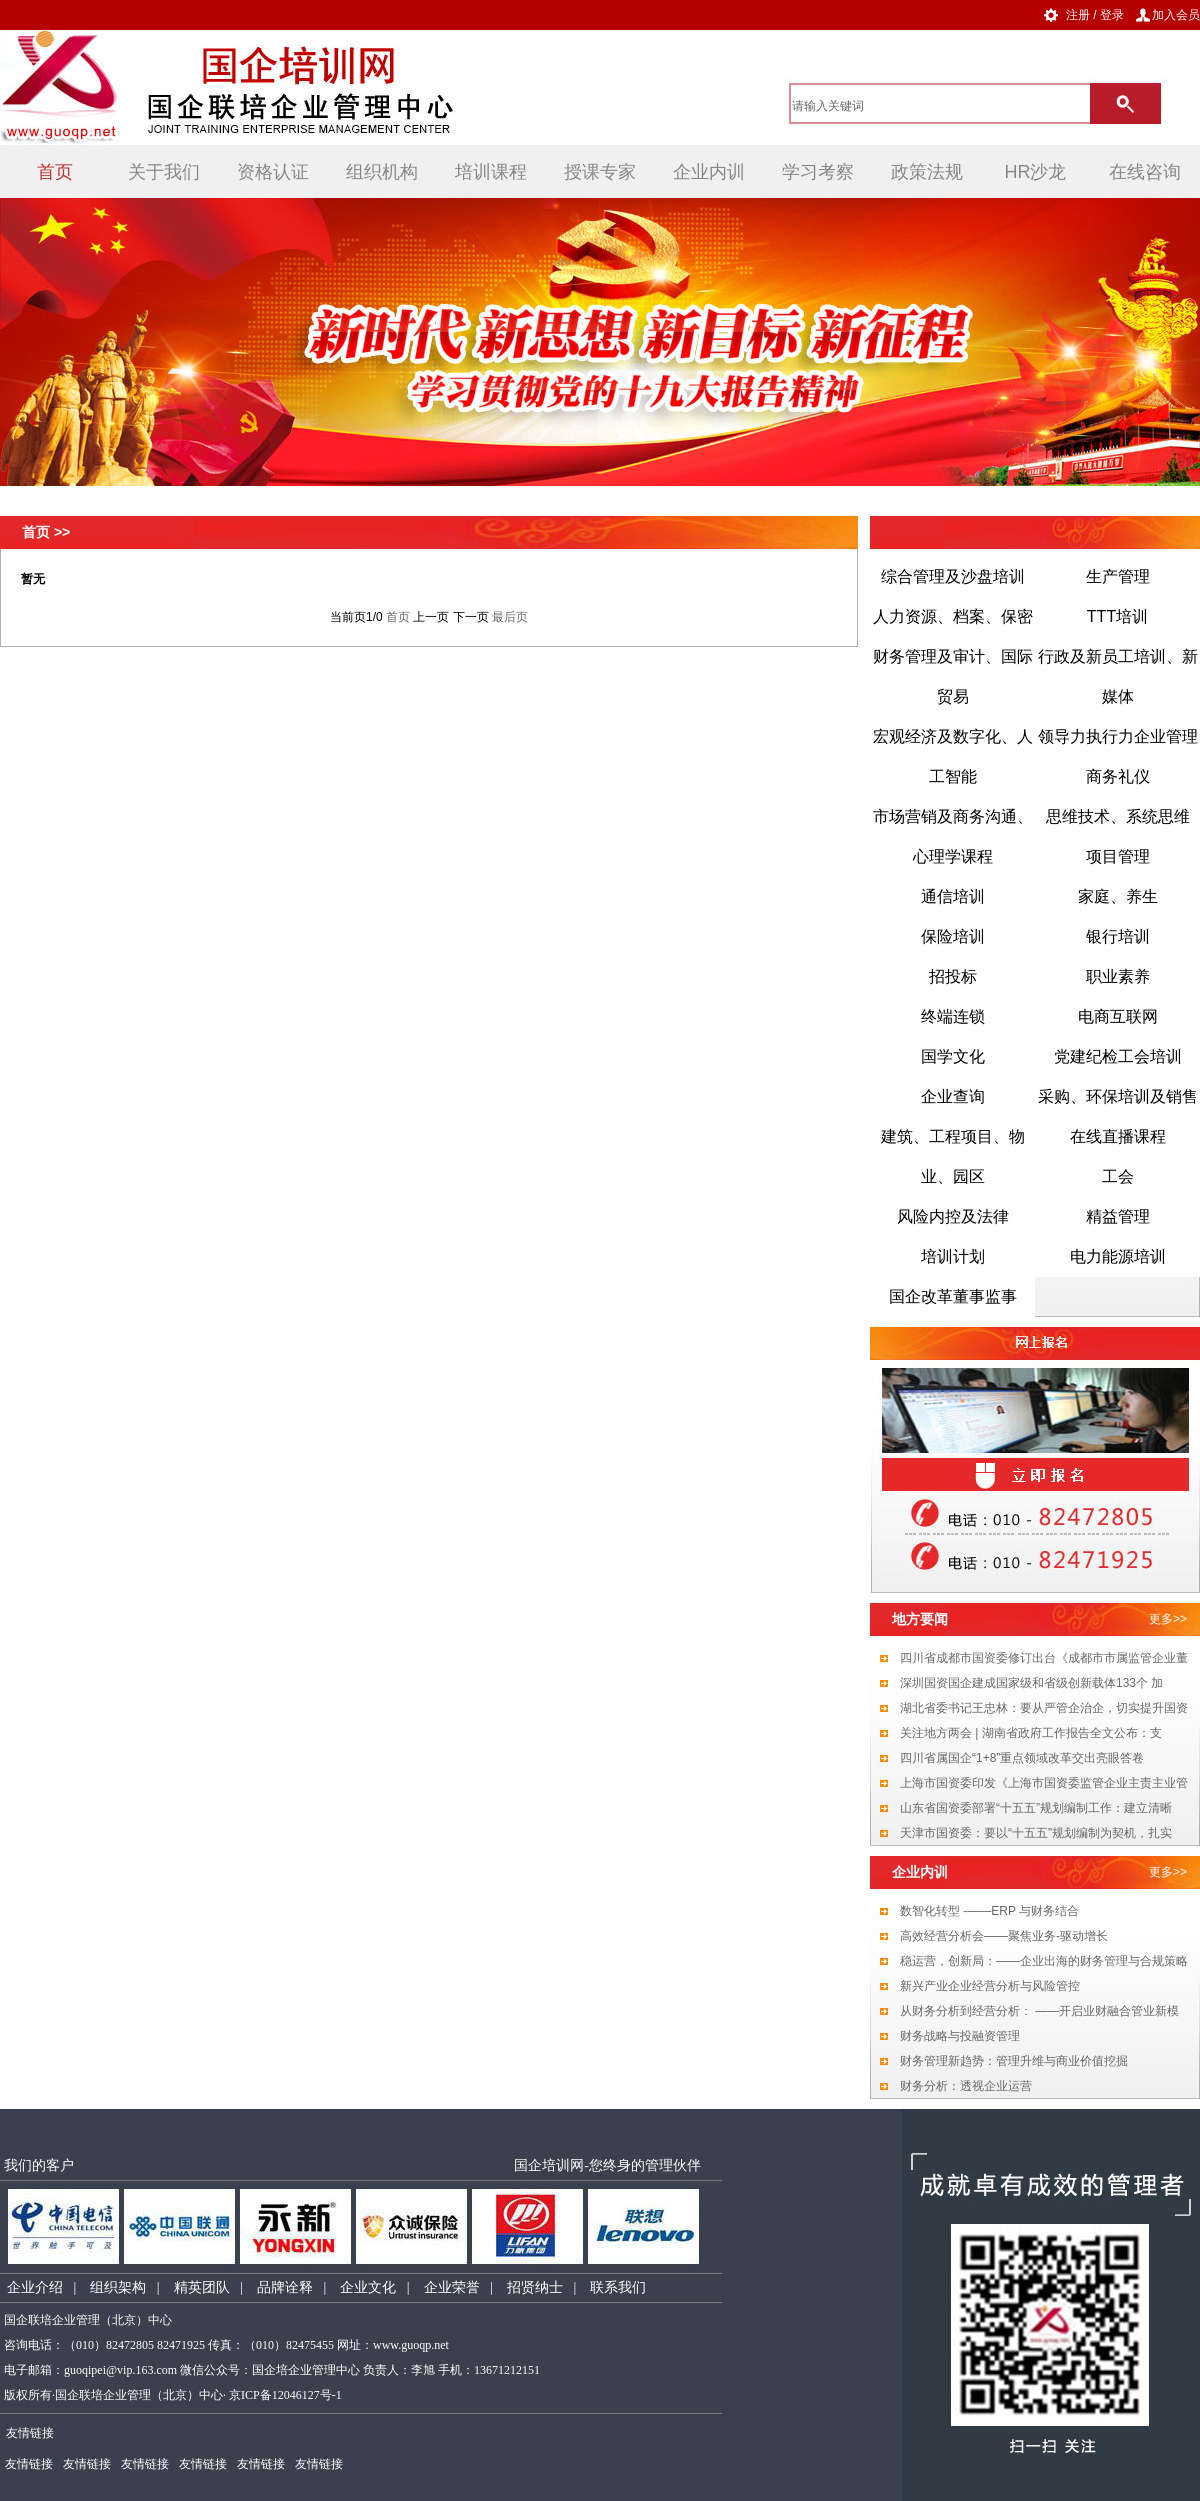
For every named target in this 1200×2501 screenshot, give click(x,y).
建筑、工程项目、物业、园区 (953, 1156)
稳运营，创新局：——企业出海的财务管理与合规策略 (1044, 1961)
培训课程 (491, 172)
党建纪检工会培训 (1118, 1056)
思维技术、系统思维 (1118, 816)
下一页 (471, 617)
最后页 (510, 617)
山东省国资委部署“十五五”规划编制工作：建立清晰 (1036, 1808)
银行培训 (1118, 936)
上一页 (431, 617)
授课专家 (600, 172)
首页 (55, 172)
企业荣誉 (452, 2287)
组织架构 (118, 2287)
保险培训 (953, 936)
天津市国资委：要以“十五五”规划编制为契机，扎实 (1036, 1833)
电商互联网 (1118, 1016)
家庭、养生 (1118, 896)
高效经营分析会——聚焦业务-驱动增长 (1004, 1936)
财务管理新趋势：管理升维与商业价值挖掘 (1014, 2061)
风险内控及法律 (953, 1216)
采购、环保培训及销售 (1118, 1096)
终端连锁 (953, 1016)
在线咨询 (1145, 172)
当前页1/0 (356, 617)
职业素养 (1118, 976)
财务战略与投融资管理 (960, 2036)
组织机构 (382, 172)
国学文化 (953, 1056)
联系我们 (618, 2287)
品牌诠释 (285, 2287)
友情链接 (29, 2464)
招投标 (953, 976)
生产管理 (1118, 576)
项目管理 (1118, 856)
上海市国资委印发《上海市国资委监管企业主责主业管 (1044, 1783)
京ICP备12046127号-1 (285, 2395)
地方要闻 (920, 1619)
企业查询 (953, 1096)
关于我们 (164, 172)
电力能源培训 (1118, 1256)
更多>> (1168, 1619)
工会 (1118, 1176)
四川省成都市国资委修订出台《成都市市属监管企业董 (1044, 1658)
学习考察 (818, 172)
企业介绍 (35, 2287)
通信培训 (953, 896)
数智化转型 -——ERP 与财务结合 (989, 1911)
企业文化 (368, 2287)
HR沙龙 (1036, 172)
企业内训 (709, 172)
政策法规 (927, 172)
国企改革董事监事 (953, 1296)
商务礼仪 (1118, 776)
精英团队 (202, 2287)
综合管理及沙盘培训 (953, 576)
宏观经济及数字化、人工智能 (953, 756)
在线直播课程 (1118, 1136)
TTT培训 (1117, 616)
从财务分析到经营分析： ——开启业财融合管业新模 (1039, 2011)
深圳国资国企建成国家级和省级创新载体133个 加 (1031, 1683)
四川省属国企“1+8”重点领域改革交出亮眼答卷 (1022, 1758)
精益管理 (1118, 1216)
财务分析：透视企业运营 (966, 2086)
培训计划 (953, 1256)
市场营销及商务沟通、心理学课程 (953, 836)
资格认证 (273, 172)
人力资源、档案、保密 (953, 616)
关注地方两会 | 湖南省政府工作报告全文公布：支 (1031, 1733)
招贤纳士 (535, 2287)
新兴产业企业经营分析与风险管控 (990, 1986)
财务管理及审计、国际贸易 (953, 676)
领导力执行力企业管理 (1118, 736)
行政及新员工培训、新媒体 (1118, 676)
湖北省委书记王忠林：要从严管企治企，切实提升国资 (1044, 1708)
